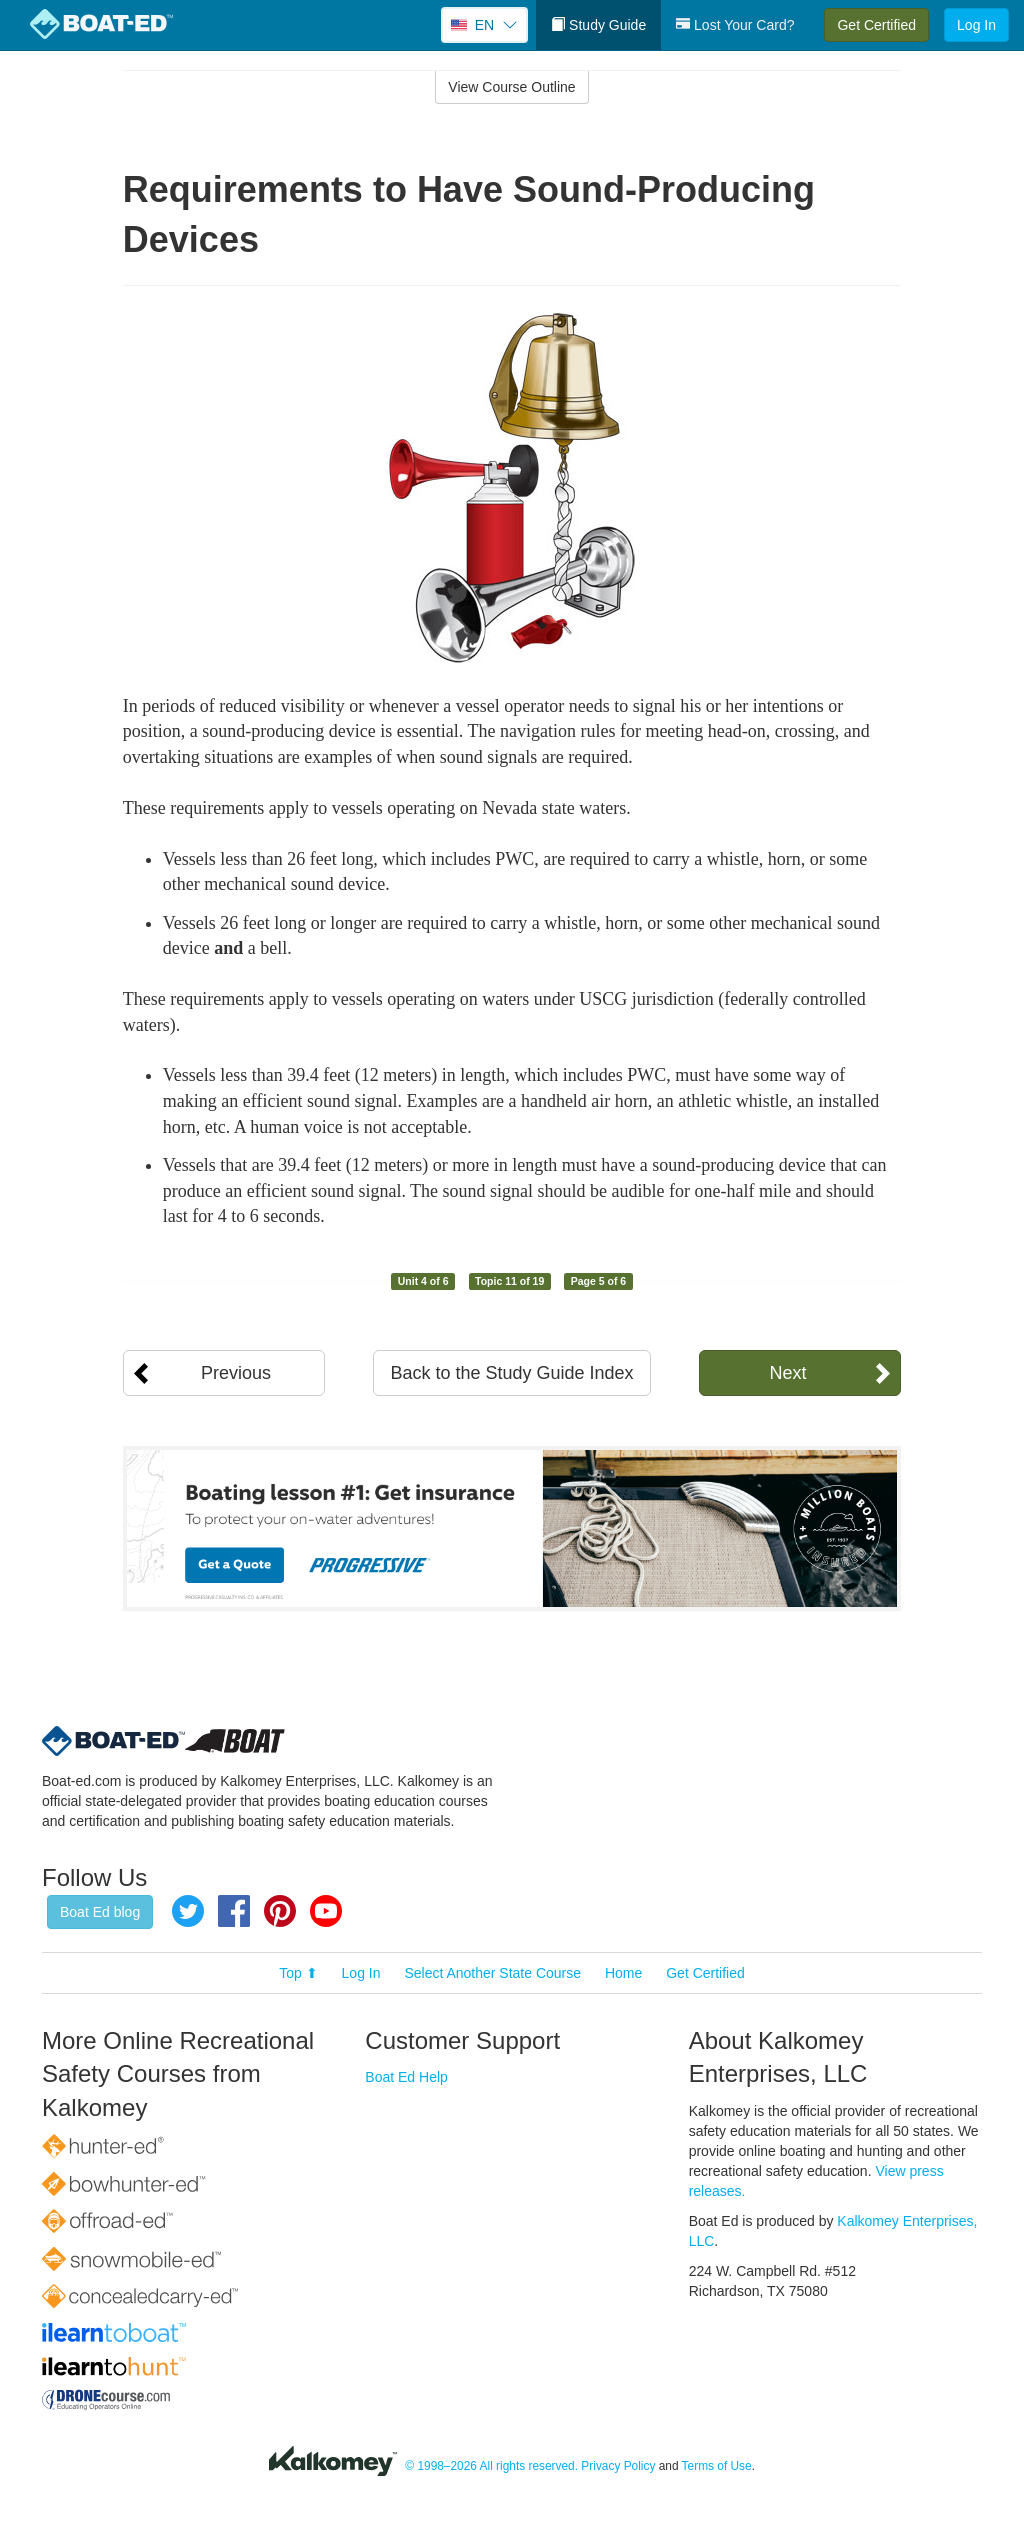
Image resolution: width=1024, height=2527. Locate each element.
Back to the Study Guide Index (511, 1373)
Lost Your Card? (735, 25)
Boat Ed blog (100, 1912)
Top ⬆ (298, 1973)
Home (623, 1973)
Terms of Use (717, 2467)
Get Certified (876, 25)
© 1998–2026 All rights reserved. (491, 2467)
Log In (976, 25)
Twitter (188, 1911)
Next (787, 1373)
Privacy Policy (618, 2467)
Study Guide (598, 25)
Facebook (234, 1911)
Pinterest (280, 1911)
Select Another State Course (492, 1973)
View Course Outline (511, 87)
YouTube (326, 1911)
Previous (236, 1373)
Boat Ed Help (406, 2077)
